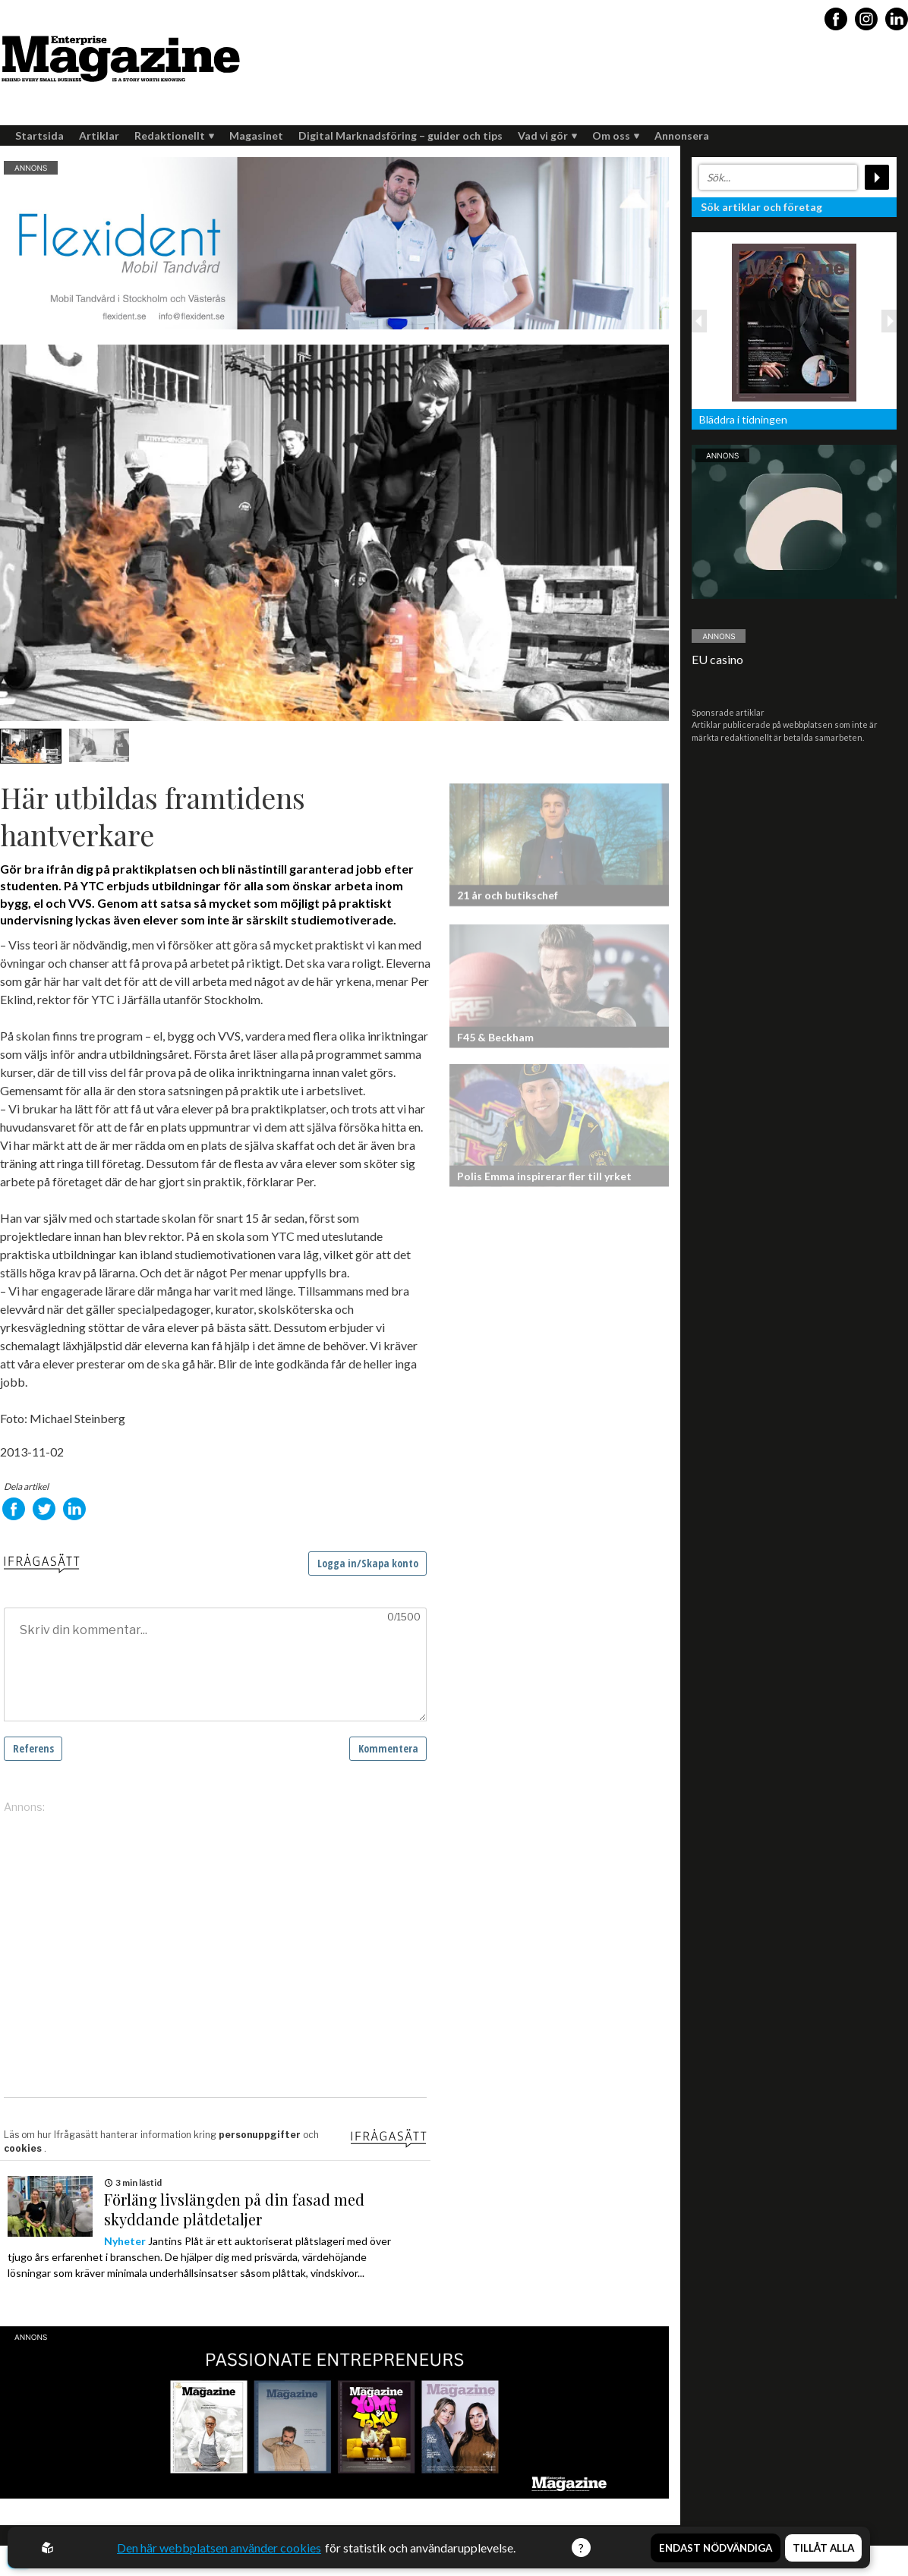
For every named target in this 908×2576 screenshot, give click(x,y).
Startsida (39, 135)
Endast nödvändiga (715, 2548)
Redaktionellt (174, 135)
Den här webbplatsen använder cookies (219, 2547)
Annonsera (681, 135)
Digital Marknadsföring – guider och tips (400, 135)
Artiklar (99, 135)
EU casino (717, 659)
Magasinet (256, 135)
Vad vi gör (547, 135)
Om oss (615, 135)
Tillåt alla (823, 2548)
